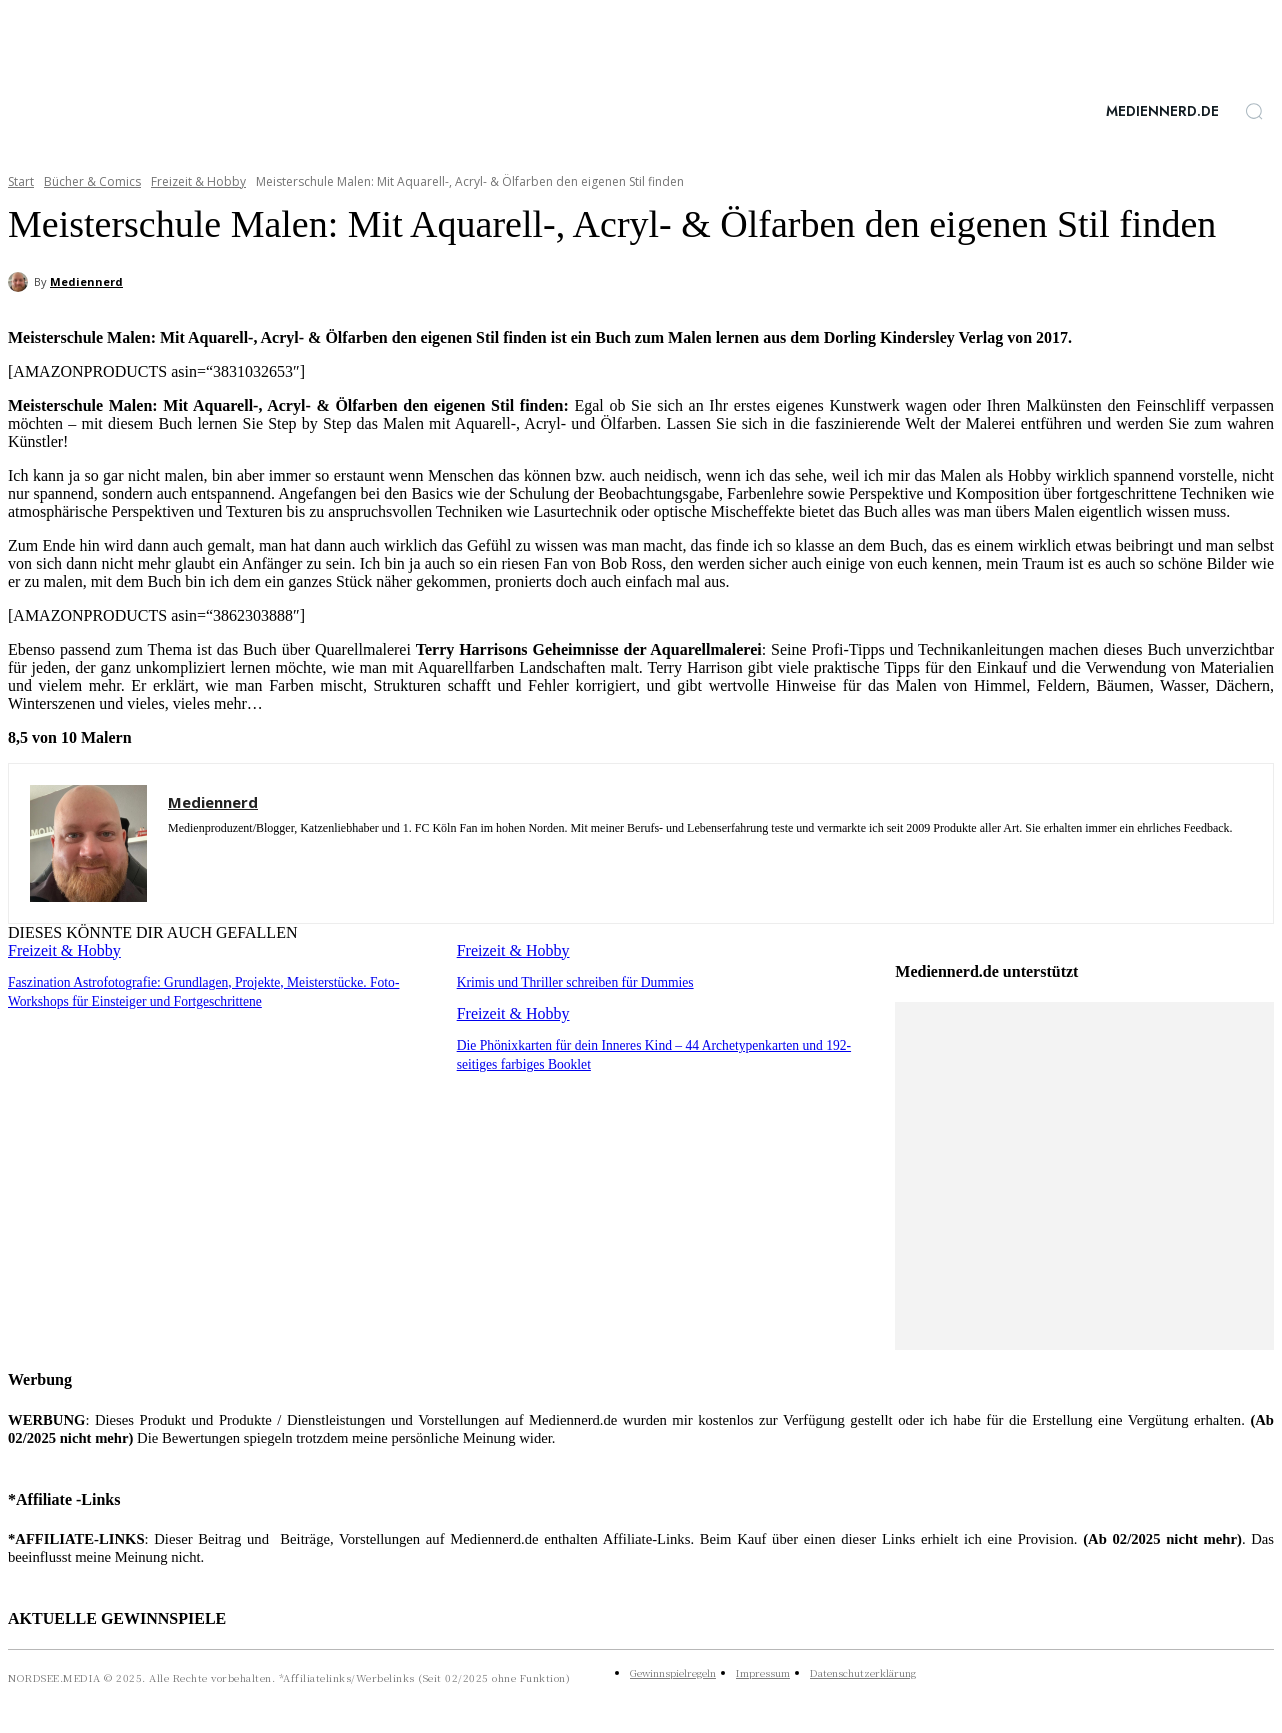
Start (21, 181)
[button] (1254, 111)
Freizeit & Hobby (198, 181)
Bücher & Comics (92, 181)
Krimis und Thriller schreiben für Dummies (570, 981)
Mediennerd (86, 281)
